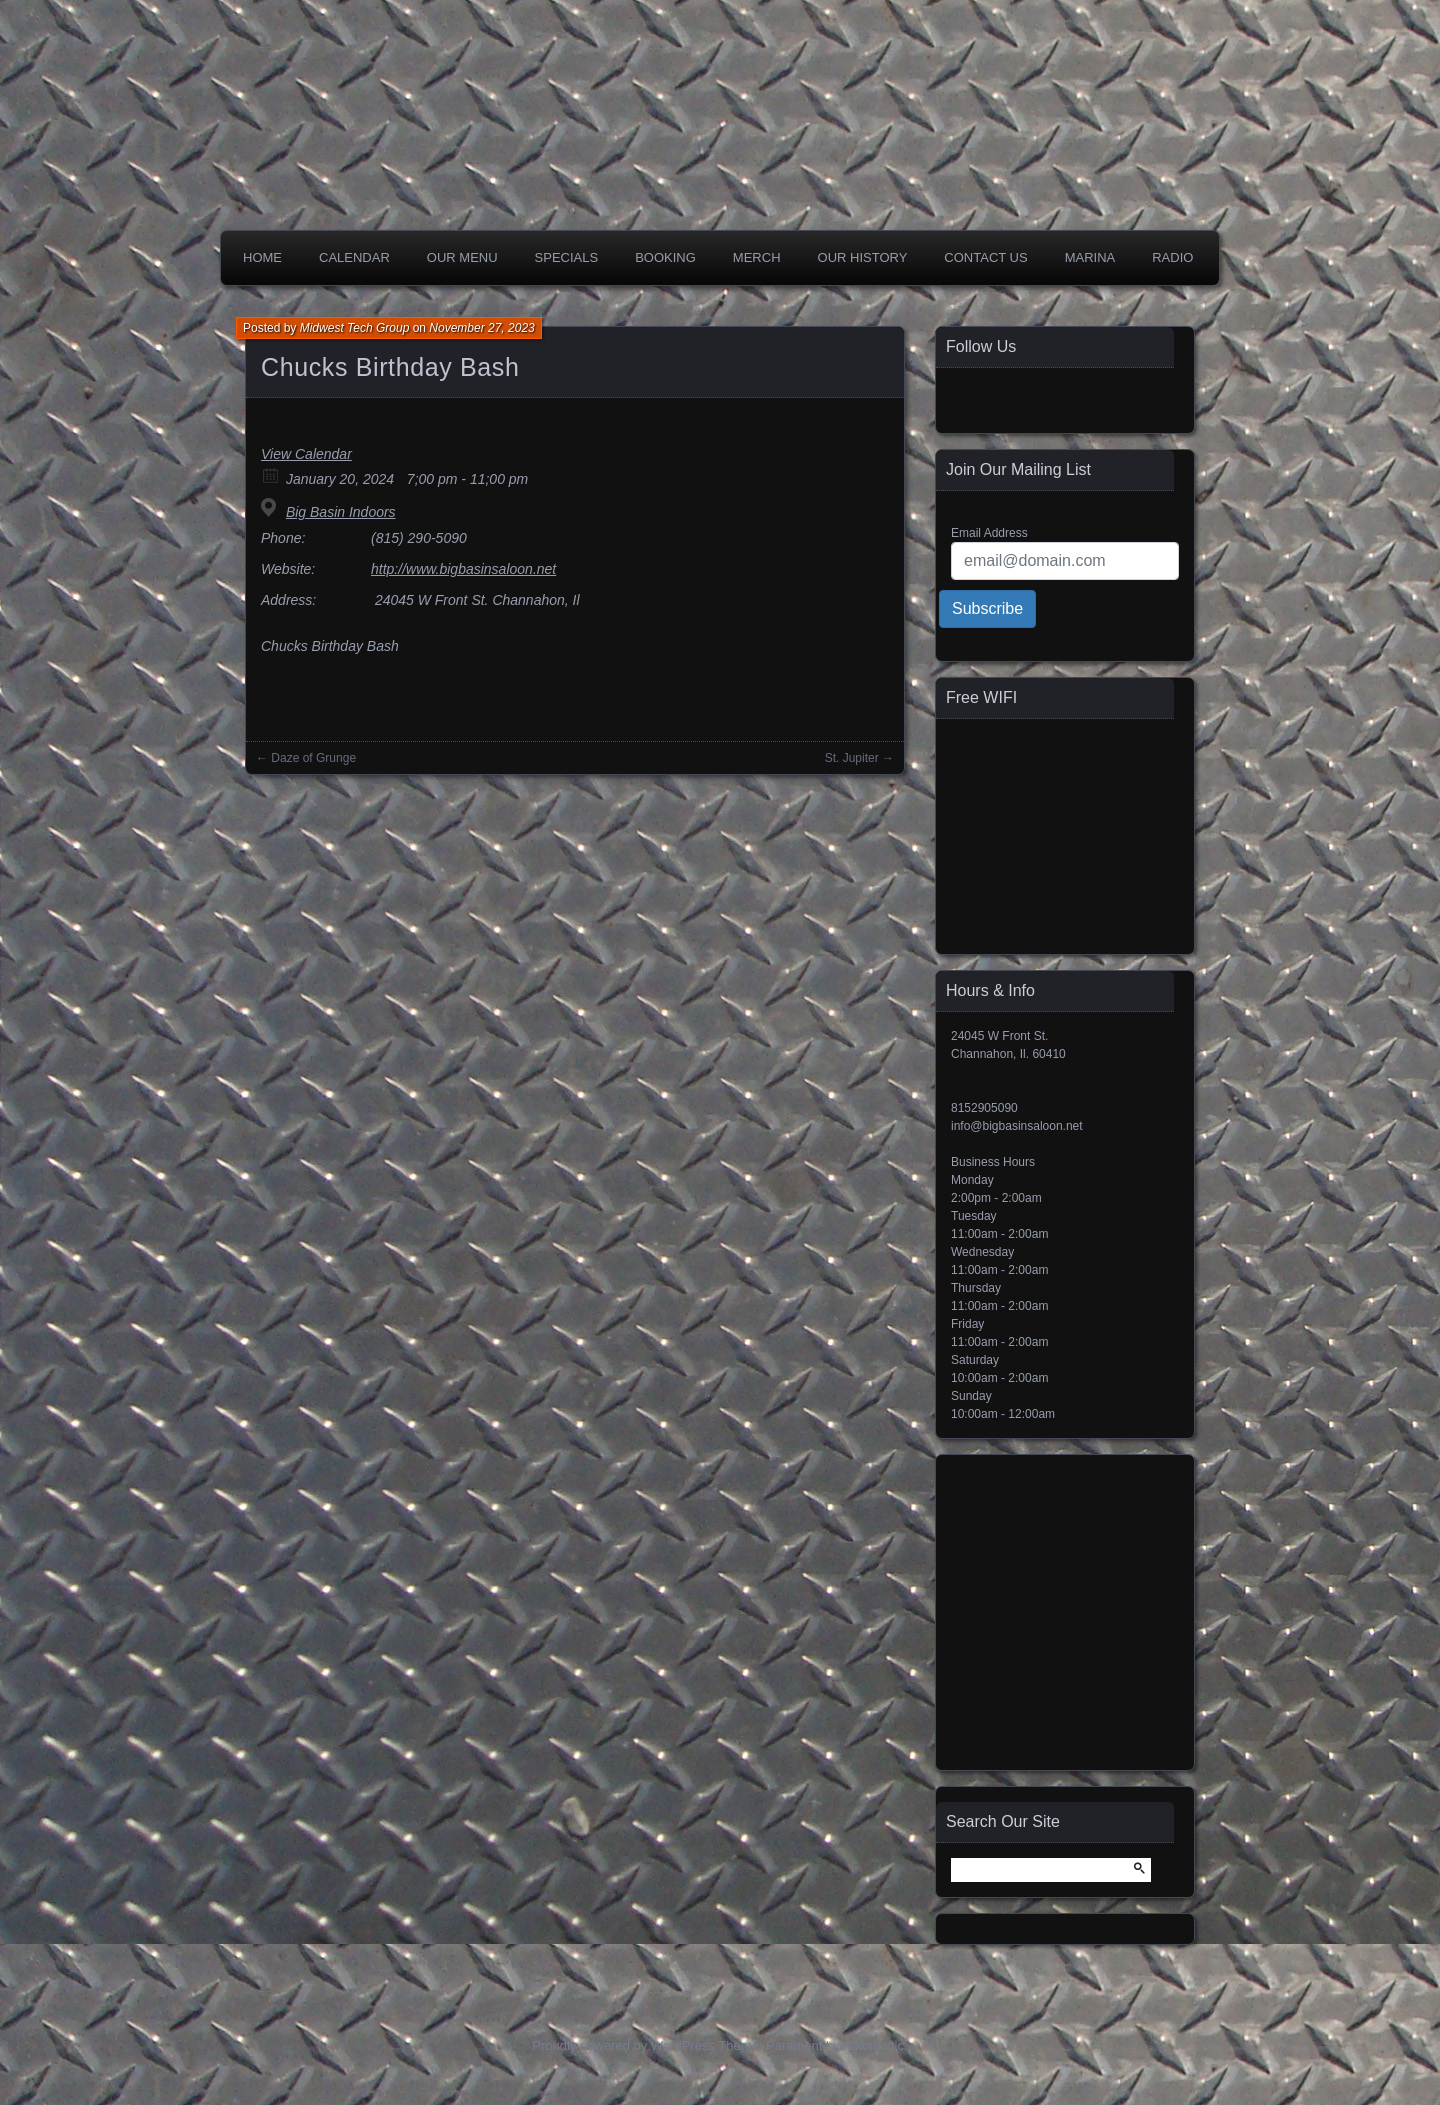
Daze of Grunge (313, 758)
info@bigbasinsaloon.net (1017, 1126)
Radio (1172, 257)
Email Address (989, 533)
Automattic (873, 2045)
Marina (1090, 257)
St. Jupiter (852, 758)
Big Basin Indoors (341, 512)
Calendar (354, 257)
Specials (567, 257)
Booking (665, 257)
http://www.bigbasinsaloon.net (463, 569)
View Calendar (306, 454)
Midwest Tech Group (355, 328)
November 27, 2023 (481, 328)
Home (262, 257)
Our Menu (462, 257)
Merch (757, 257)
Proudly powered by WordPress (623, 2045)
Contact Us (985, 257)
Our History (863, 257)
